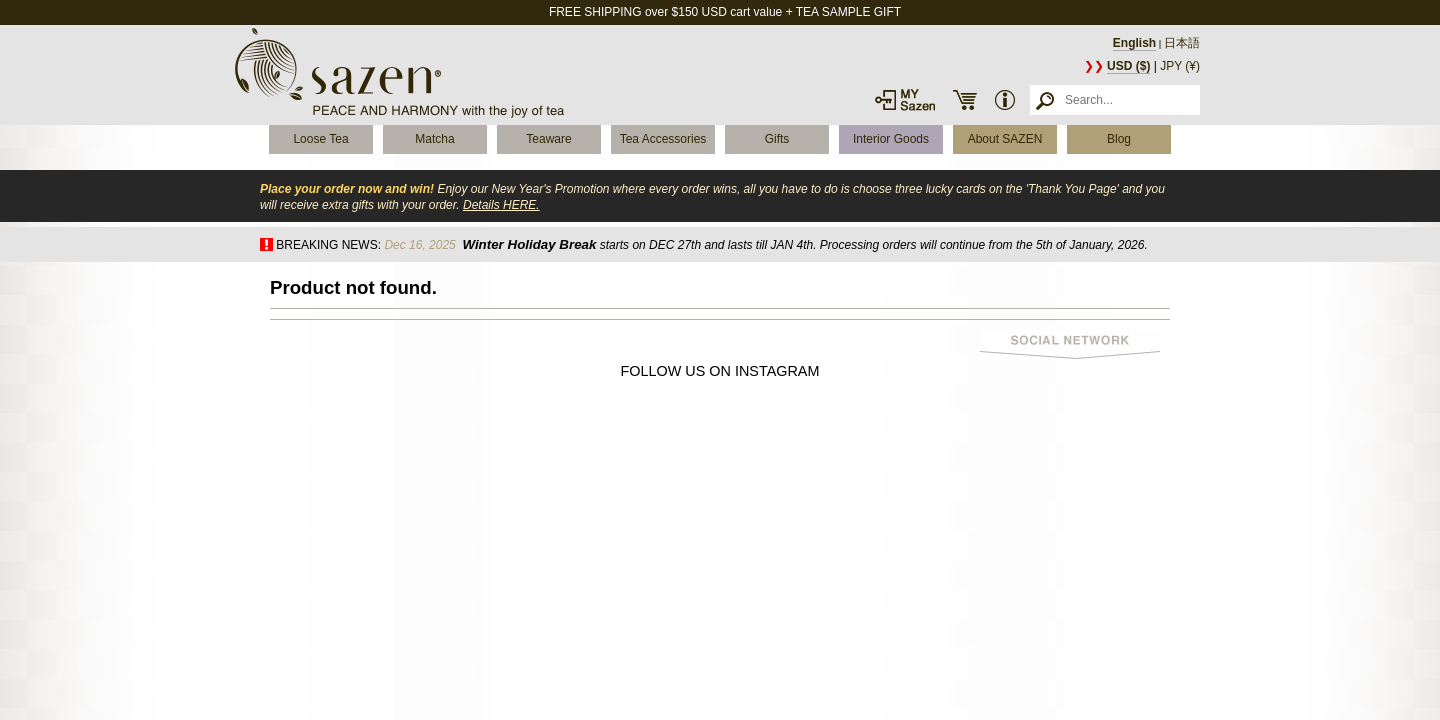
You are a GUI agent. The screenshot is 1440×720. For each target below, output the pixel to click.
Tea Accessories (663, 139)
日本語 (1182, 43)
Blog (1119, 139)
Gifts (777, 139)
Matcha (434, 139)
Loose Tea (320, 139)
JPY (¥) (1180, 66)
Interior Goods (891, 139)
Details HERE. (501, 205)
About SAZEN (1005, 139)
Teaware (548, 139)
